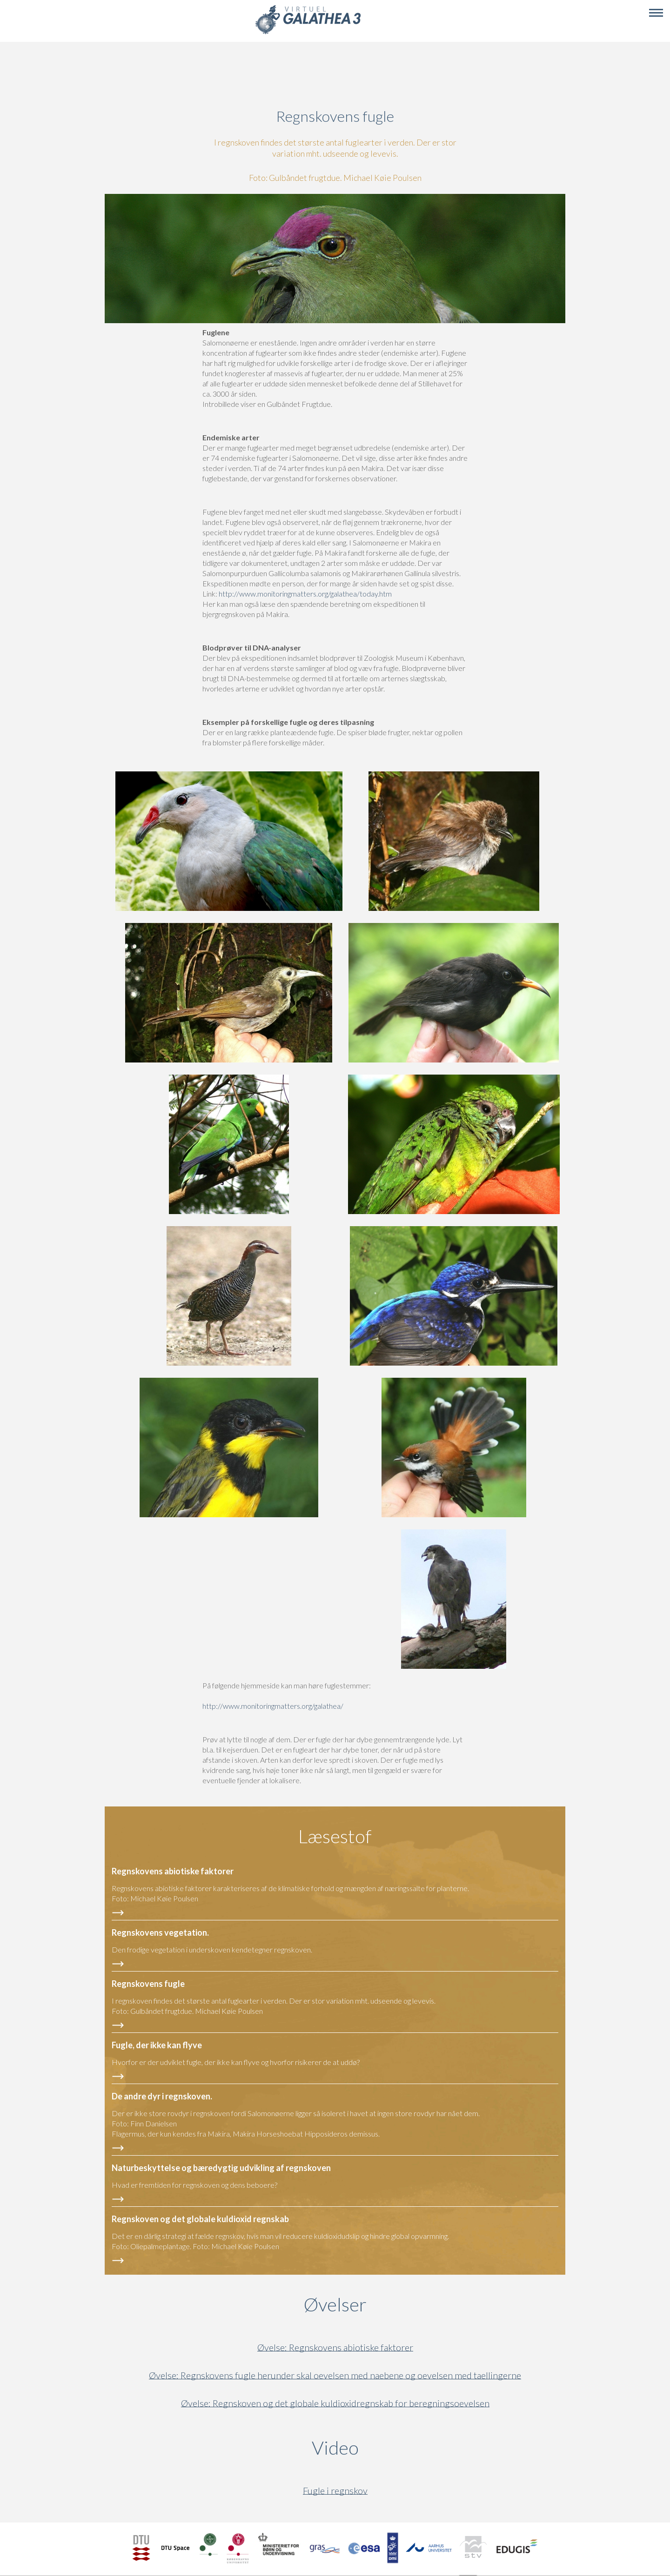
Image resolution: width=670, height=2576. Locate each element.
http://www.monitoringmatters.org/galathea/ (272, 1705)
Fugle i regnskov (335, 2491)
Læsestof (335, 1836)
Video (380, 2448)
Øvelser (335, 2304)
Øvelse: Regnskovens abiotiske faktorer (335, 2347)
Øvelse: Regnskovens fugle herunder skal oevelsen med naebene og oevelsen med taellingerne (335, 2375)
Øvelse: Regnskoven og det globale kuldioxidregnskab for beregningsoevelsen (335, 2403)
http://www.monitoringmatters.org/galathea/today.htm (305, 593)
